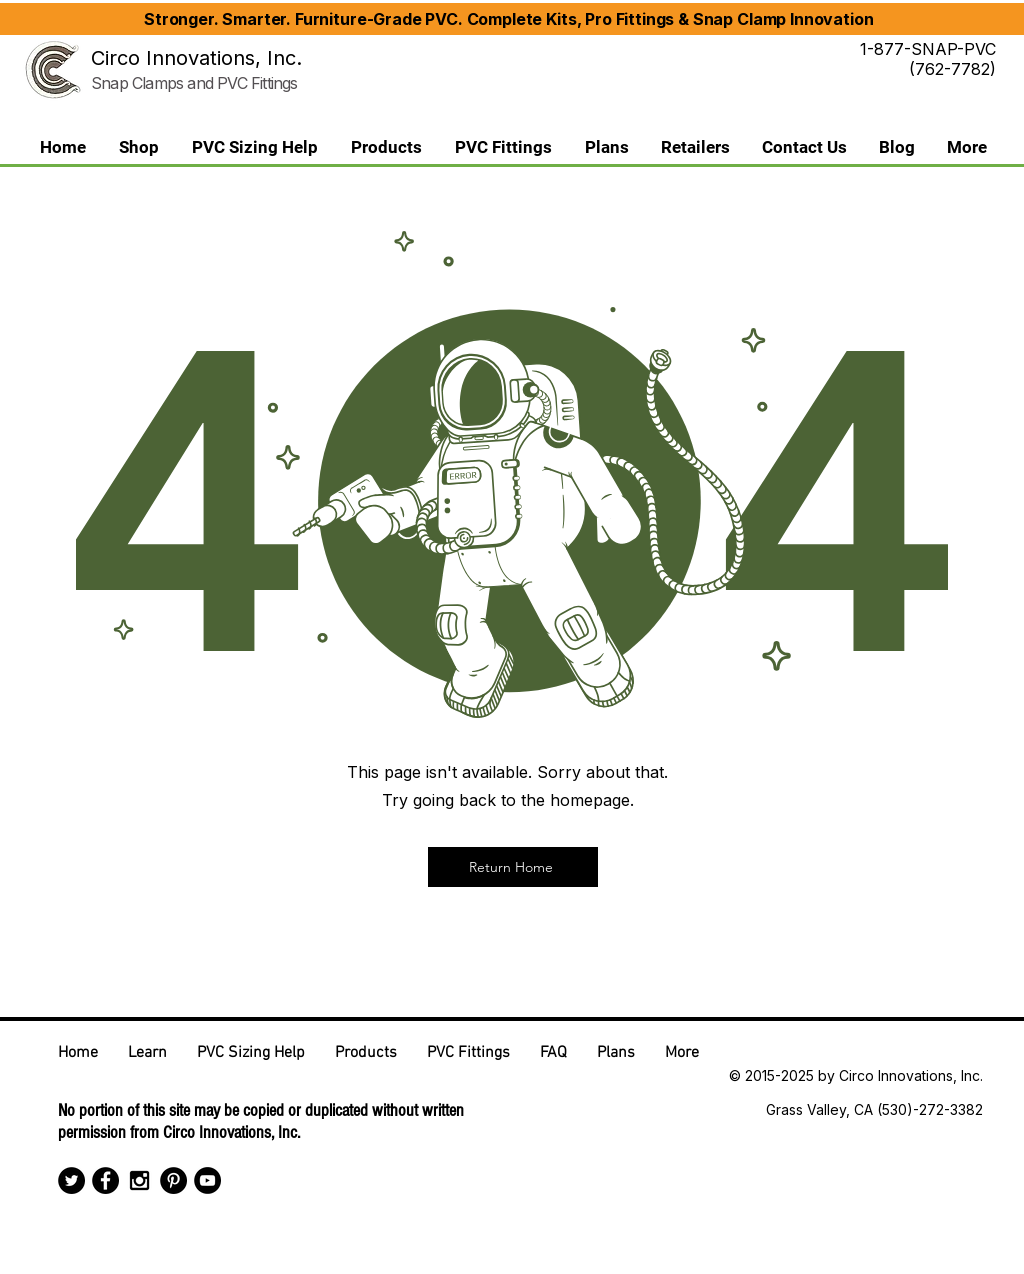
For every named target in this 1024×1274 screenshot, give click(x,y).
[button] (386, 147)
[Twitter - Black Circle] (71, 1180)
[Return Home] (513, 867)
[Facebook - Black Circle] (105, 1180)
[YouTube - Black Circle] (207, 1180)
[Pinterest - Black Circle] (173, 1180)
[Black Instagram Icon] (139, 1180)
